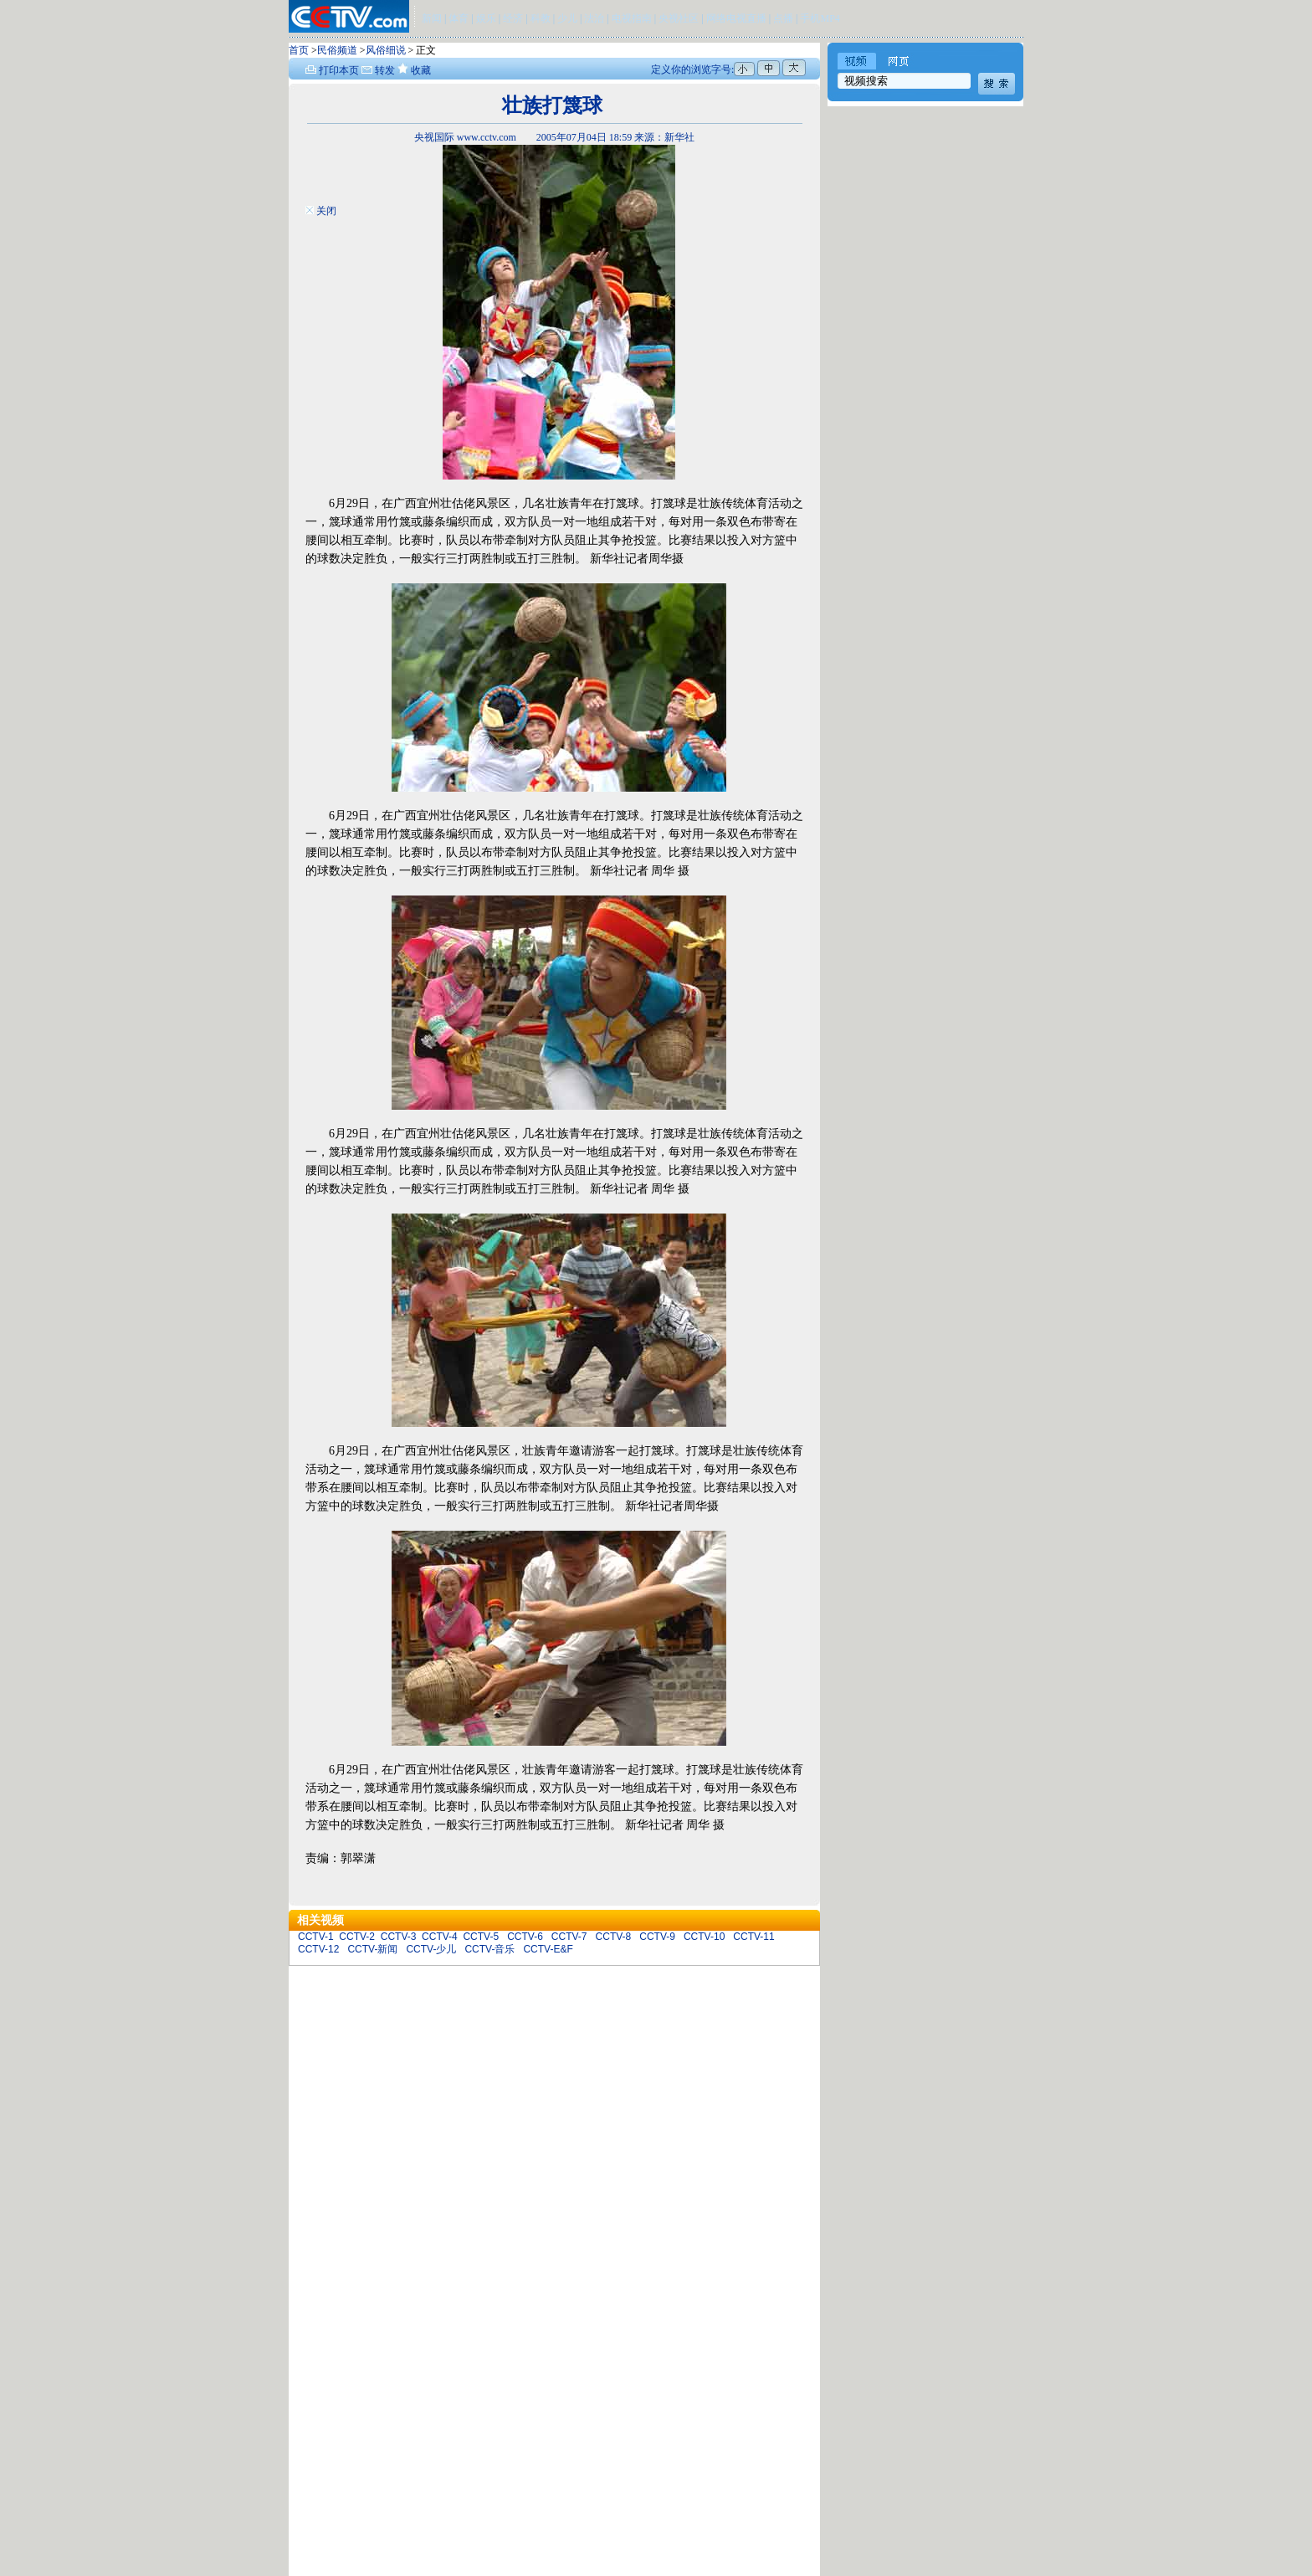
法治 (594, 18)
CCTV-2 (357, 1936)
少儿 (567, 18)
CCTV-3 (399, 1936)
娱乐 (486, 18)
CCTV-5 (481, 1936)
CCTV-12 (318, 1949)
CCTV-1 (316, 1936)
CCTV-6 (525, 1936)
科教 (541, 18)
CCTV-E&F (547, 1949)
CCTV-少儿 (431, 1949)
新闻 (432, 18)
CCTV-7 (569, 1936)
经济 (514, 18)
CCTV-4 (440, 1936)
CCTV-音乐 (489, 1949)
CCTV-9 (657, 1936)
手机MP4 (819, 18)
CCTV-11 (753, 1936)
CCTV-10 (704, 1936)
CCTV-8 (614, 1936)
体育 (458, 18)
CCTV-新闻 (372, 1949)
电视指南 (632, 18)
